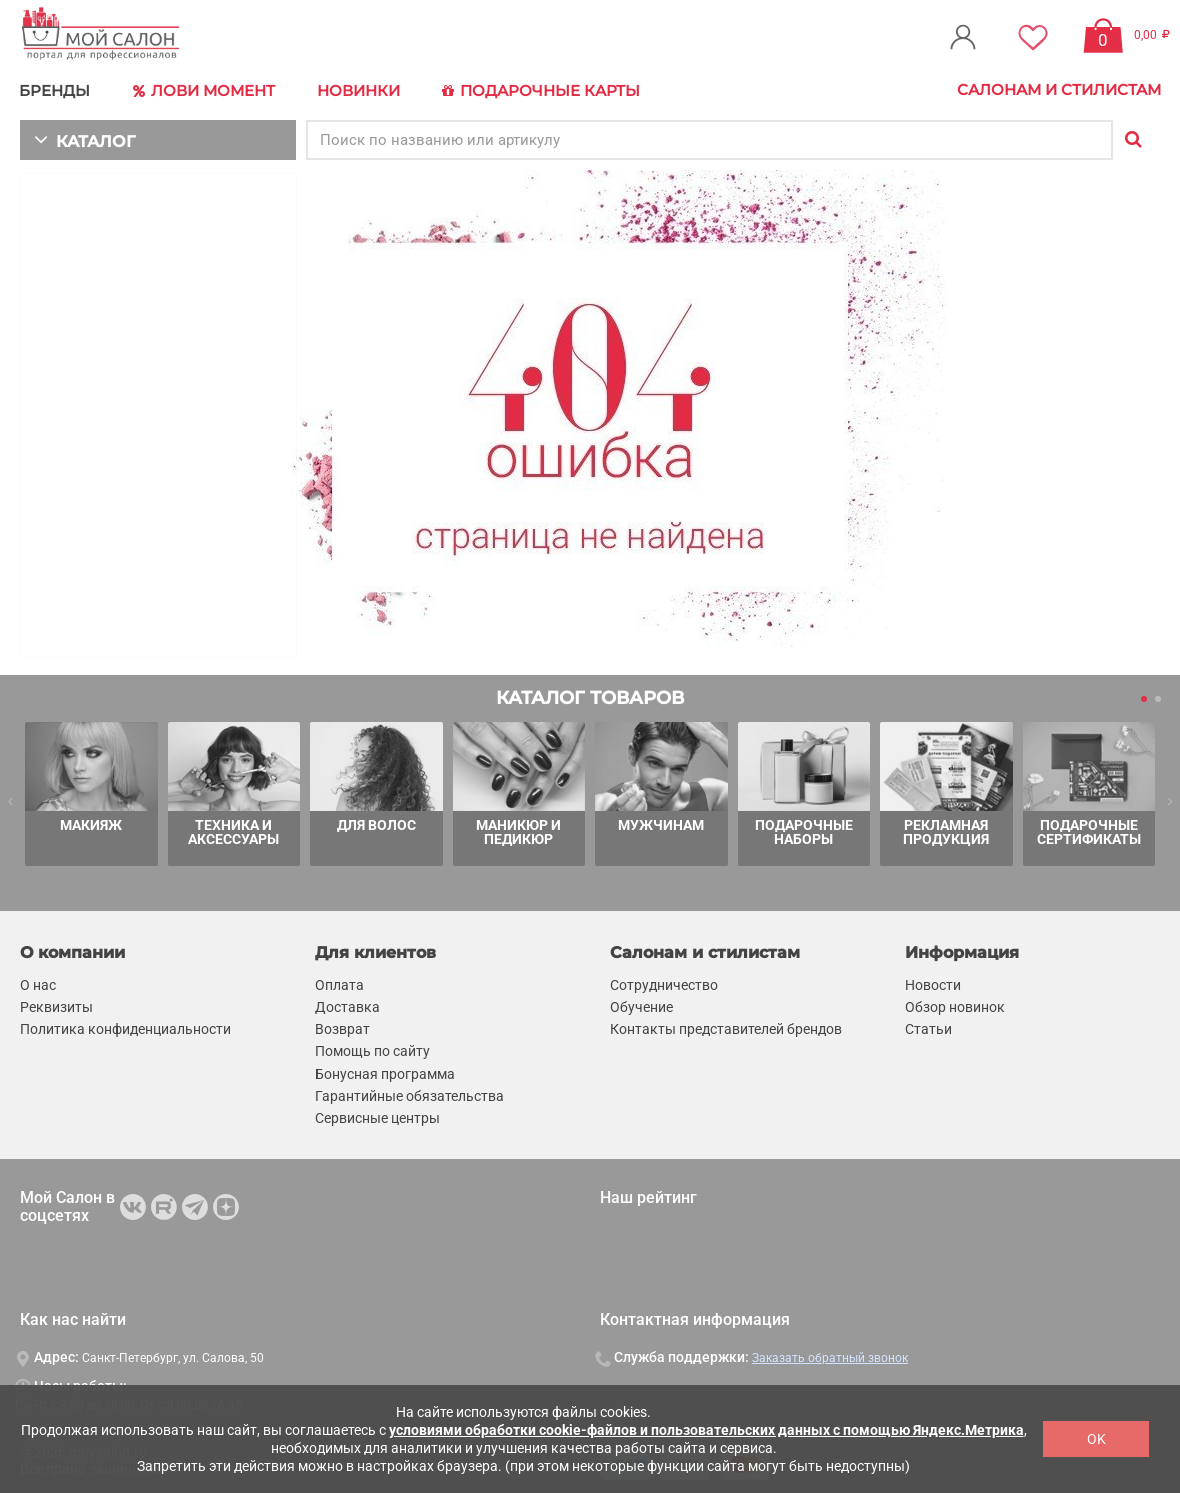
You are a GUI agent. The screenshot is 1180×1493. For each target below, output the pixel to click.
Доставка (347, 1005)
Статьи (928, 1027)
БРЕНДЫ (55, 89)
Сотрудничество (664, 982)
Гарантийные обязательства (409, 1093)
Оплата (339, 982)
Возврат (342, 1027)
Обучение (641, 1005)
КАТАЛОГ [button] (81, 137)
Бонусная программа (385, 1071)
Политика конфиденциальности (125, 1027)
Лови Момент (202, 90)
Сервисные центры (377, 1115)
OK (1096, 1439)
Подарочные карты (532, 90)
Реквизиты (56, 1005)
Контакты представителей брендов (726, 1027)
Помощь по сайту (372, 1049)
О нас (38, 982)
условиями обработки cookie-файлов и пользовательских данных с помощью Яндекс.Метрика (706, 1430)
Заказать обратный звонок (830, 1356)
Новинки (353, 89)
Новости (933, 982)
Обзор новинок (955, 1005)
